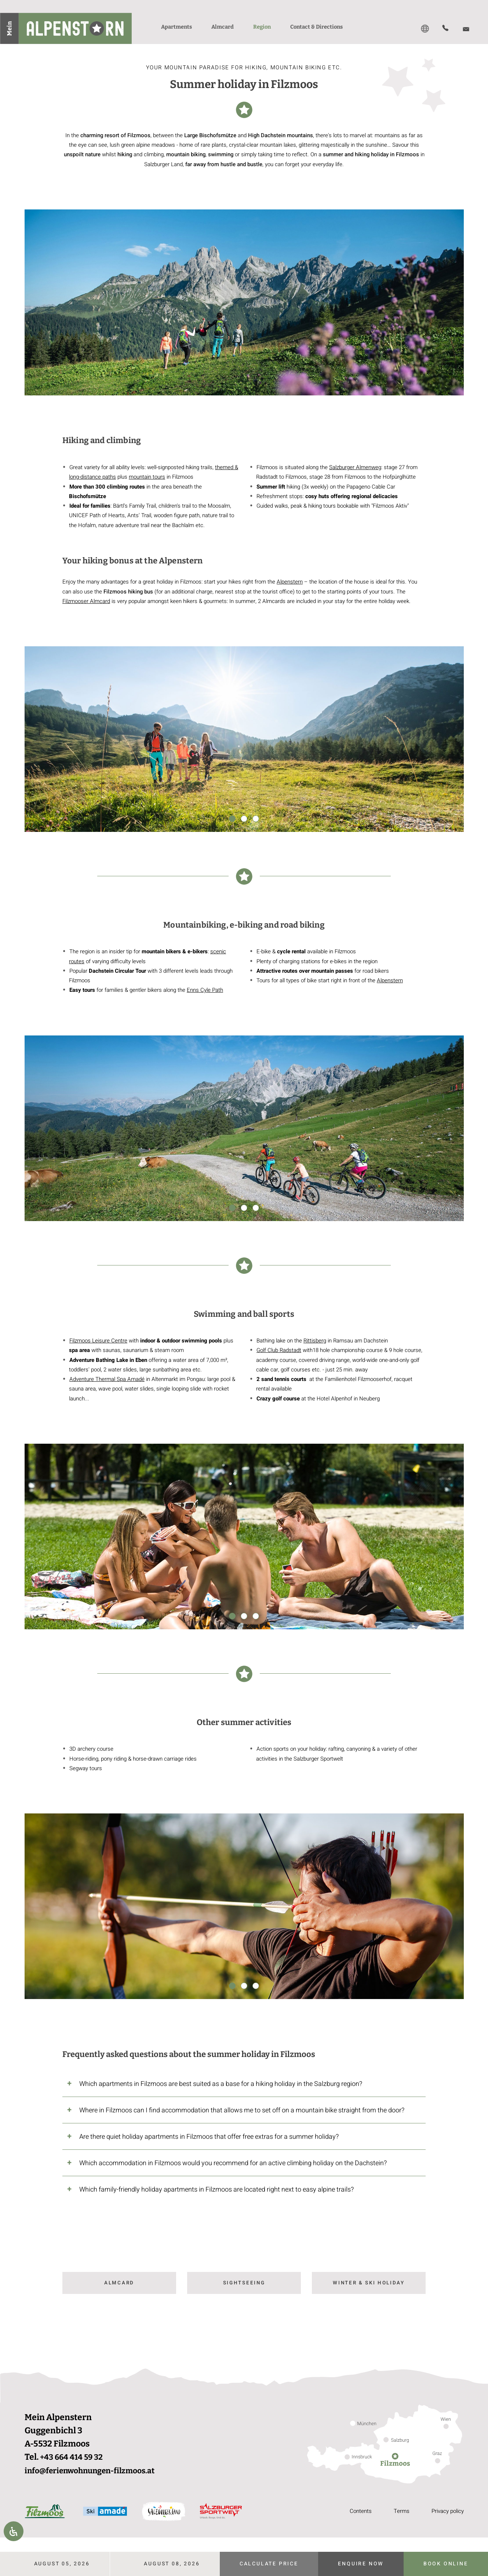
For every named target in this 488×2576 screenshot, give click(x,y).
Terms (397, 2511)
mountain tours (147, 477)
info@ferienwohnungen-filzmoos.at (97, 2471)
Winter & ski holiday (369, 2283)
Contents (355, 2511)
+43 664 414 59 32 (74, 2457)
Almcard (119, 2283)
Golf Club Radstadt (278, 1350)
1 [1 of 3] (232, 818)
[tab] (244, 2084)
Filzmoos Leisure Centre (98, 1341)
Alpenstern (290, 582)
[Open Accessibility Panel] (14, 2531)
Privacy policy (446, 2511)
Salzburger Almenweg (355, 467)
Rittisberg (314, 1341)
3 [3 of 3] (255, 818)
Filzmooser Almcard (86, 601)
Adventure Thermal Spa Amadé (107, 1379)
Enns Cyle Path (205, 990)
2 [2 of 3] (244, 818)
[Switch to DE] (425, 29)
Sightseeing (244, 2283)
